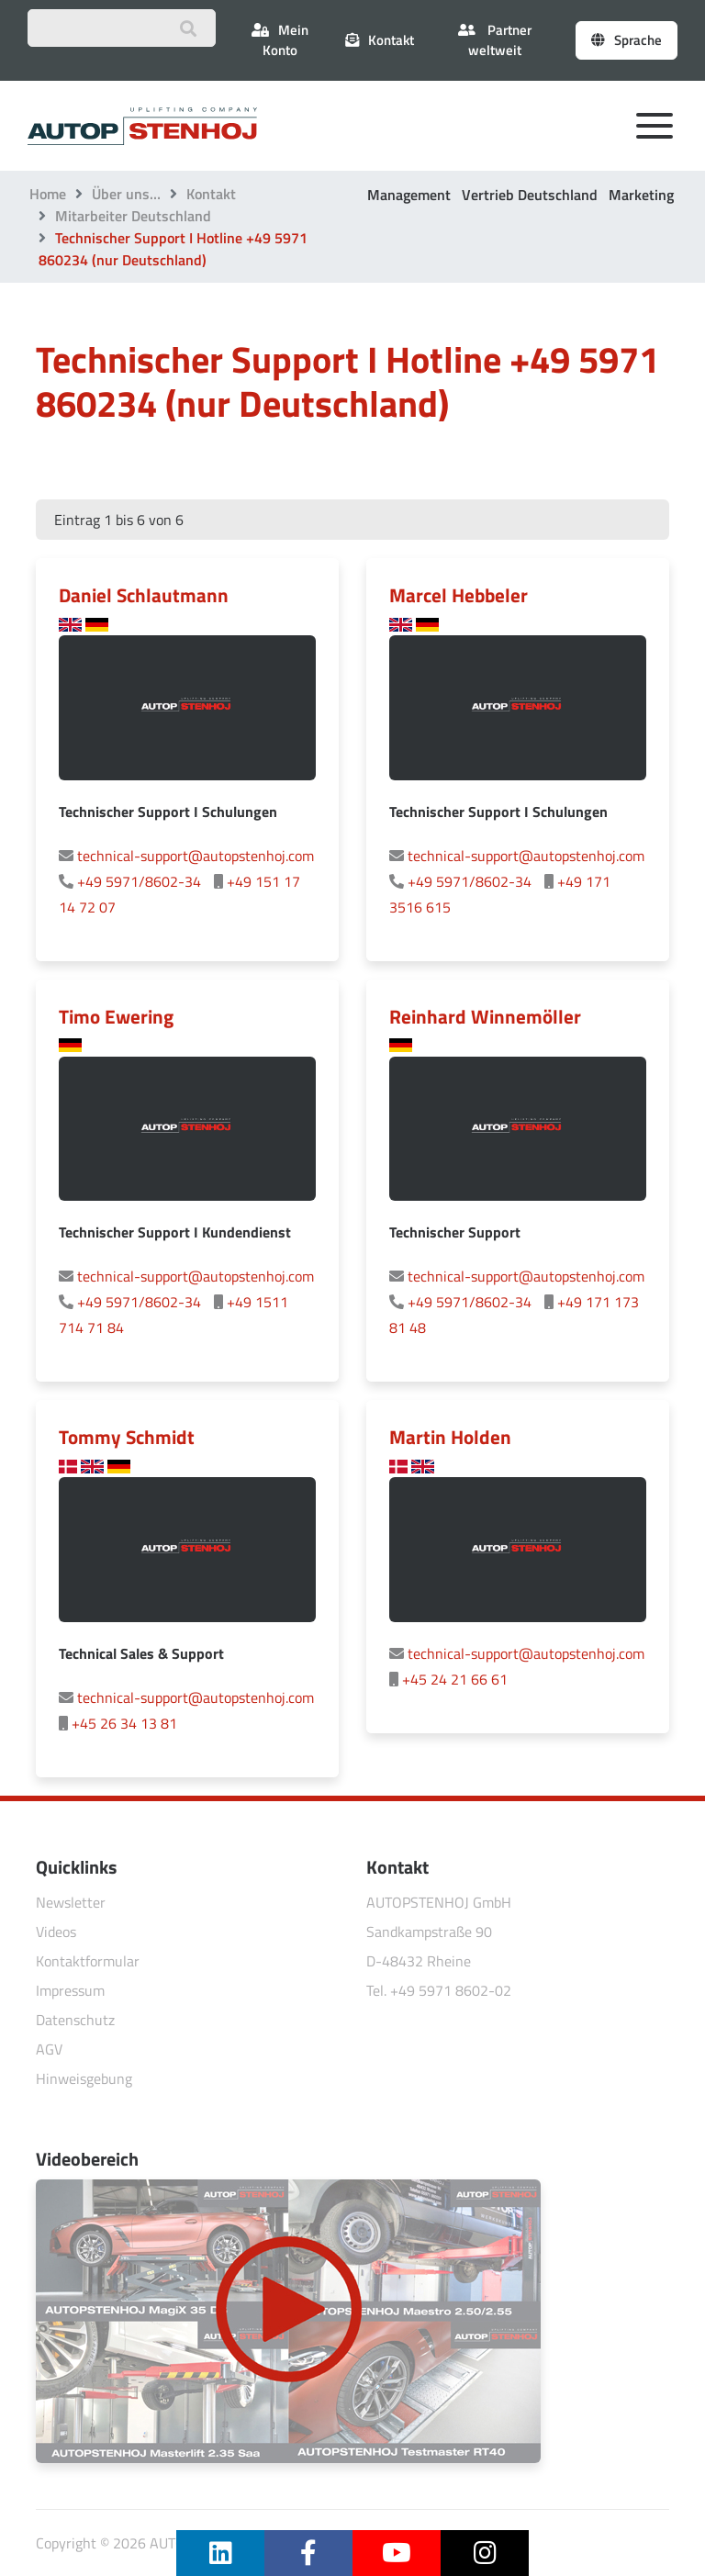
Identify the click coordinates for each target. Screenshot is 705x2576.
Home (47, 194)
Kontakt (211, 194)
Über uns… (126, 194)
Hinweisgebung (84, 2078)
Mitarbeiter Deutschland (133, 216)
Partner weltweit (495, 40)
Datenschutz (75, 2020)
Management (409, 195)
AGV (49, 2049)
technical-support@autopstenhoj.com (195, 856)
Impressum (70, 1990)
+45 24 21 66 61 (455, 1679)
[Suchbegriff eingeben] (122, 28)
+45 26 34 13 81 (124, 1723)
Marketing (641, 195)
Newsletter (71, 1902)
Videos (56, 1932)
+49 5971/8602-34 (139, 881)
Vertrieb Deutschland (530, 195)
